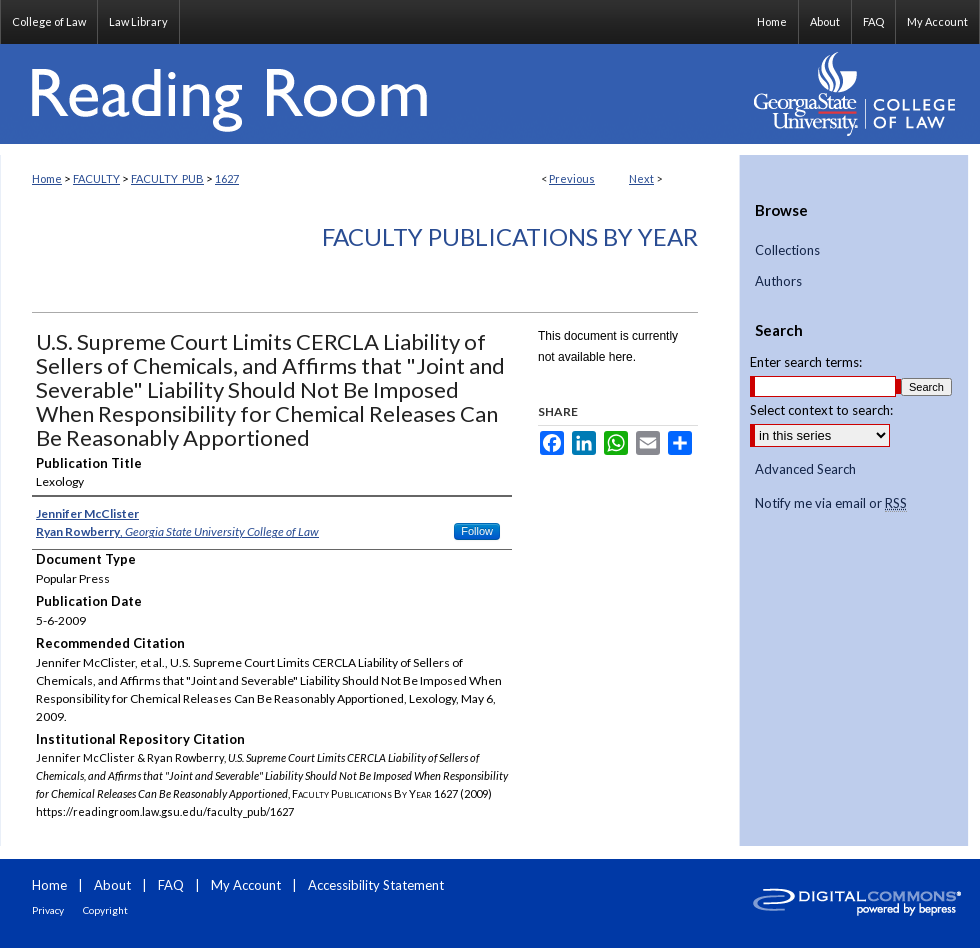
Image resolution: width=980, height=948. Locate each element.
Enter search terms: (806, 362)
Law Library (138, 21)
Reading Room (370, 94)
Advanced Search (805, 469)
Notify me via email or (831, 504)
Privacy (48, 910)
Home (47, 178)
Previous (572, 178)
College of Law (49, 21)
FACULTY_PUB (167, 178)
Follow (477, 531)
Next (641, 178)
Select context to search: (821, 410)
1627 (227, 178)
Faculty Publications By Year (510, 236)
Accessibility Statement (376, 885)
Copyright (105, 910)
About (112, 885)
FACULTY (96, 178)
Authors (778, 281)
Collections (787, 250)
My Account (246, 885)
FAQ (171, 885)
